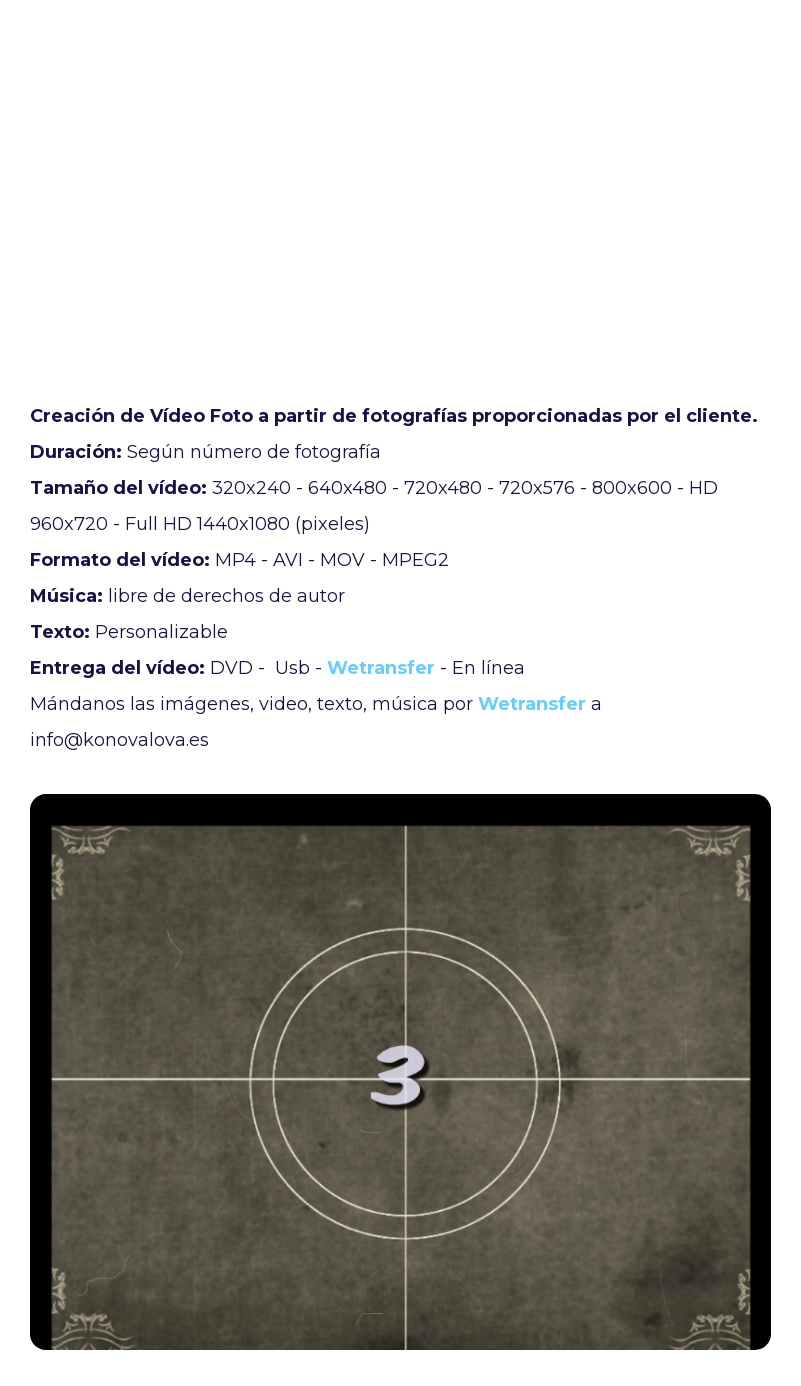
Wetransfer (381, 668)
